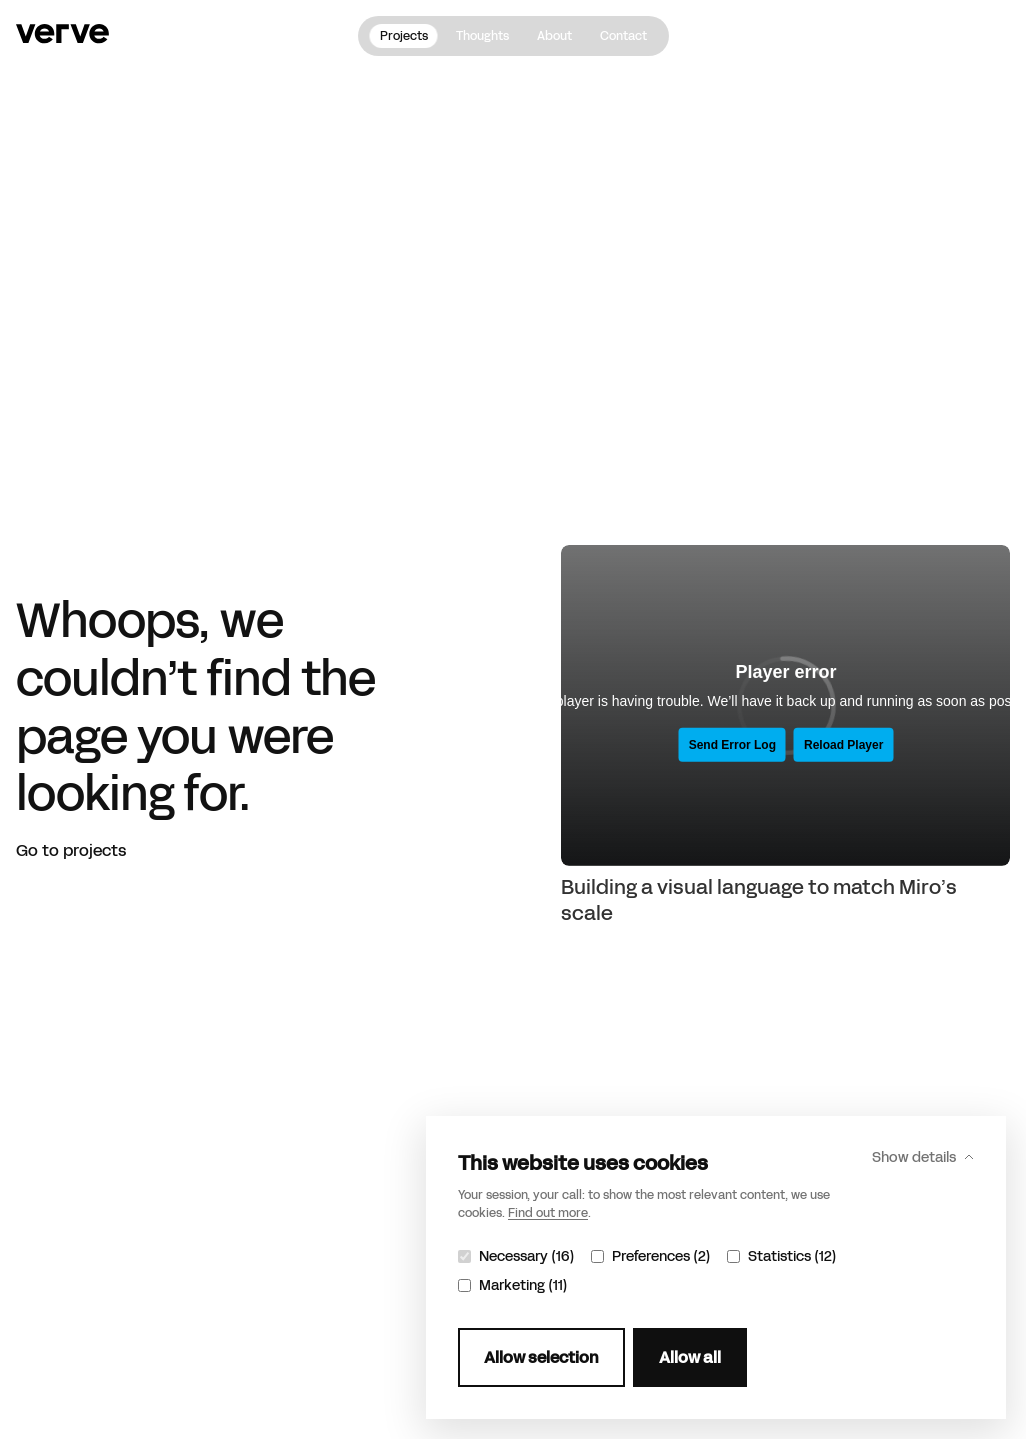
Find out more (548, 1213)
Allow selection (541, 1357)
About (554, 36)
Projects (404, 36)
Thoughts (482, 36)
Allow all (690, 1357)
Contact (623, 36)
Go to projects (71, 850)
